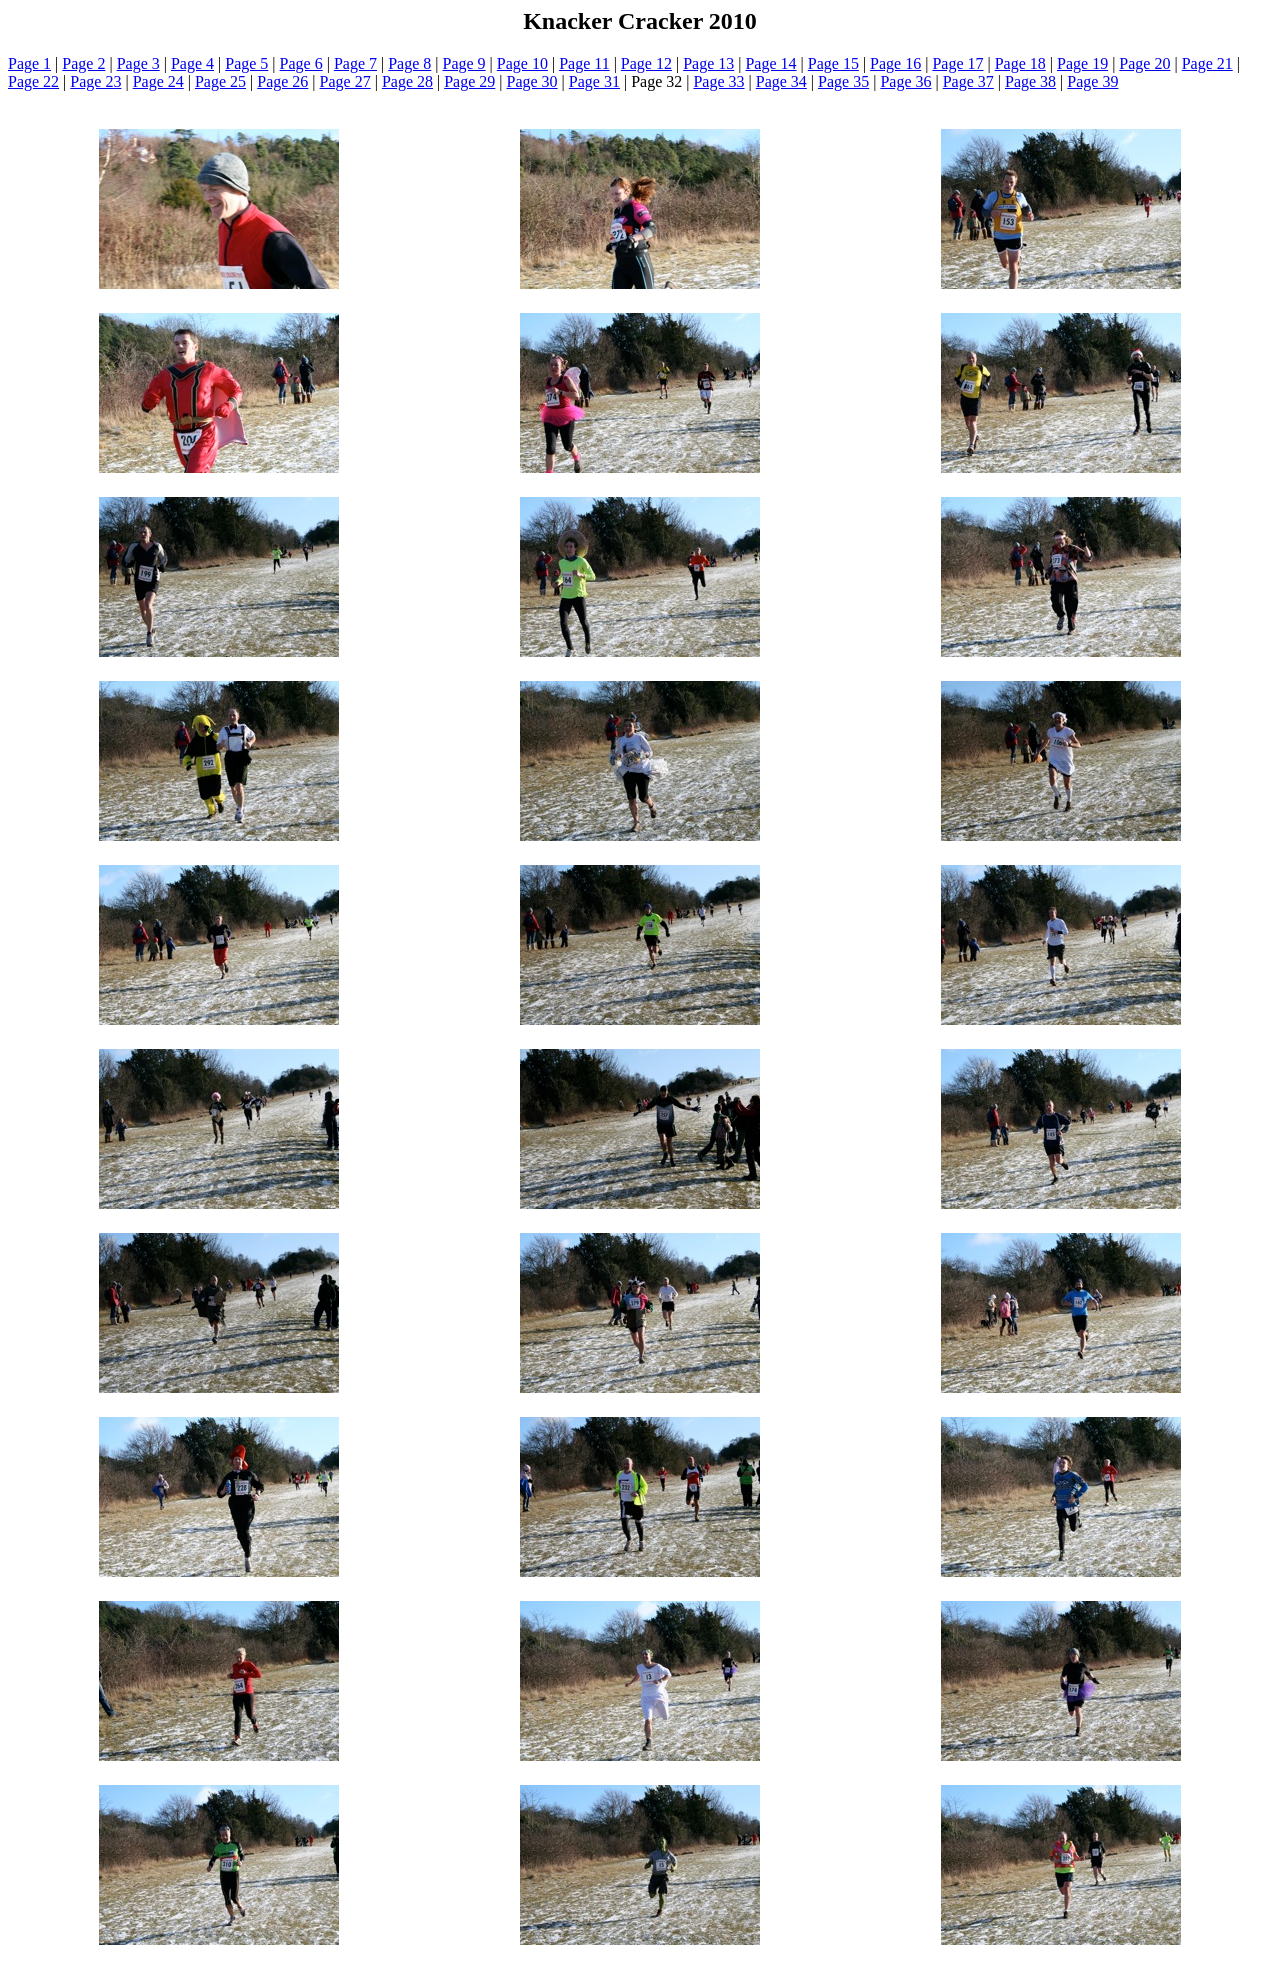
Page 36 (905, 81)
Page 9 (464, 63)
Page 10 (522, 63)
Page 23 (95, 81)
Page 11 (584, 63)
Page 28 (407, 81)
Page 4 (192, 63)
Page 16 (895, 63)
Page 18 (1020, 63)
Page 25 (220, 81)
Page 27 (345, 81)
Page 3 (138, 63)
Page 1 (29, 63)
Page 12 (646, 63)
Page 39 (1092, 81)
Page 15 (833, 63)
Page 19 (1082, 63)
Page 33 (718, 81)
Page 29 (469, 81)
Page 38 (1030, 81)
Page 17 (957, 63)
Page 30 (532, 81)
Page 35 (843, 81)
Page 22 (33, 81)
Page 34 (781, 81)
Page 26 (282, 81)
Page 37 (968, 81)
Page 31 (594, 81)
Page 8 (409, 63)
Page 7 (355, 63)
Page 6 (301, 63)
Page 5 (246, 63)
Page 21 (1207, 63)
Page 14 (770, 63)
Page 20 (1144, 63)
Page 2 (83, 63)
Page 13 (708, 63)
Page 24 (158, 81)
